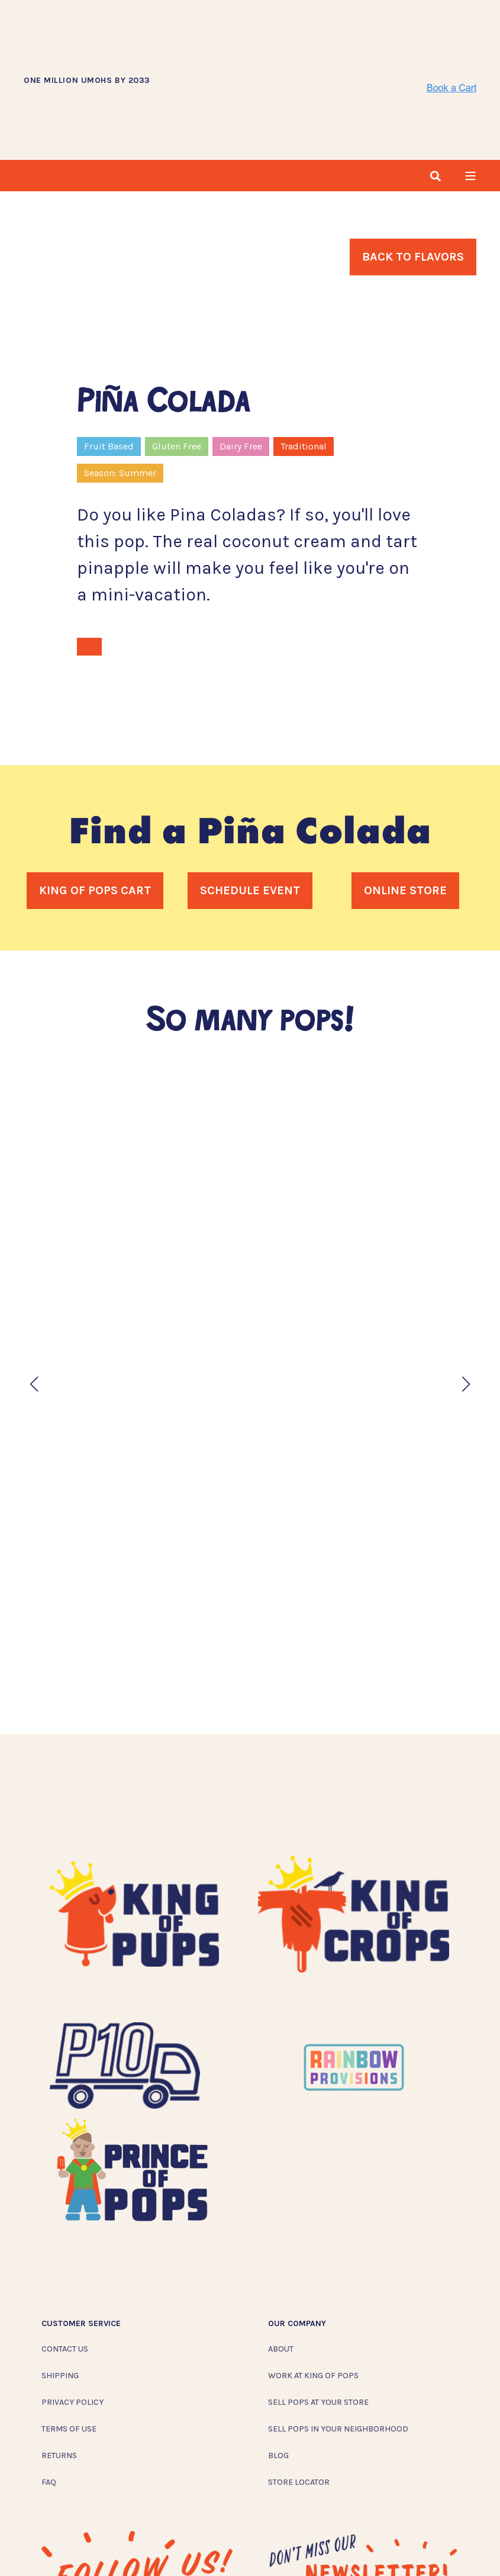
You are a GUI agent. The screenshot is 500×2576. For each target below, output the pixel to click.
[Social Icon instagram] (51, 2546)
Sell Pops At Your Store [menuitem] (318, 2320)
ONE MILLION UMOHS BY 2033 (87, 39)
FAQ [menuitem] (48, 2400)
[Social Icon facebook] (76, 2546)
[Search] (435, 92)
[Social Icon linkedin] (128, 2546)
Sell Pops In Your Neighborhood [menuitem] (338, 2346)
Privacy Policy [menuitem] (72, 2320)
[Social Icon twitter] (104, 2546)
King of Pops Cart (95, 807)
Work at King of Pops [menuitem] (313, 2293)
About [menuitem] (280, 2267)
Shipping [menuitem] (60, 2293)
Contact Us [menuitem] (64, 2267)
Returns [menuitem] (59, 2373)
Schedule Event (250, 807)
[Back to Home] (289, 38)
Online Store (405, 807)
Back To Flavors (413, 174)
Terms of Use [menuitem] (68, 2346)
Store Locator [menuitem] (299, 2400)
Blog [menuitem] (278, 2373)
